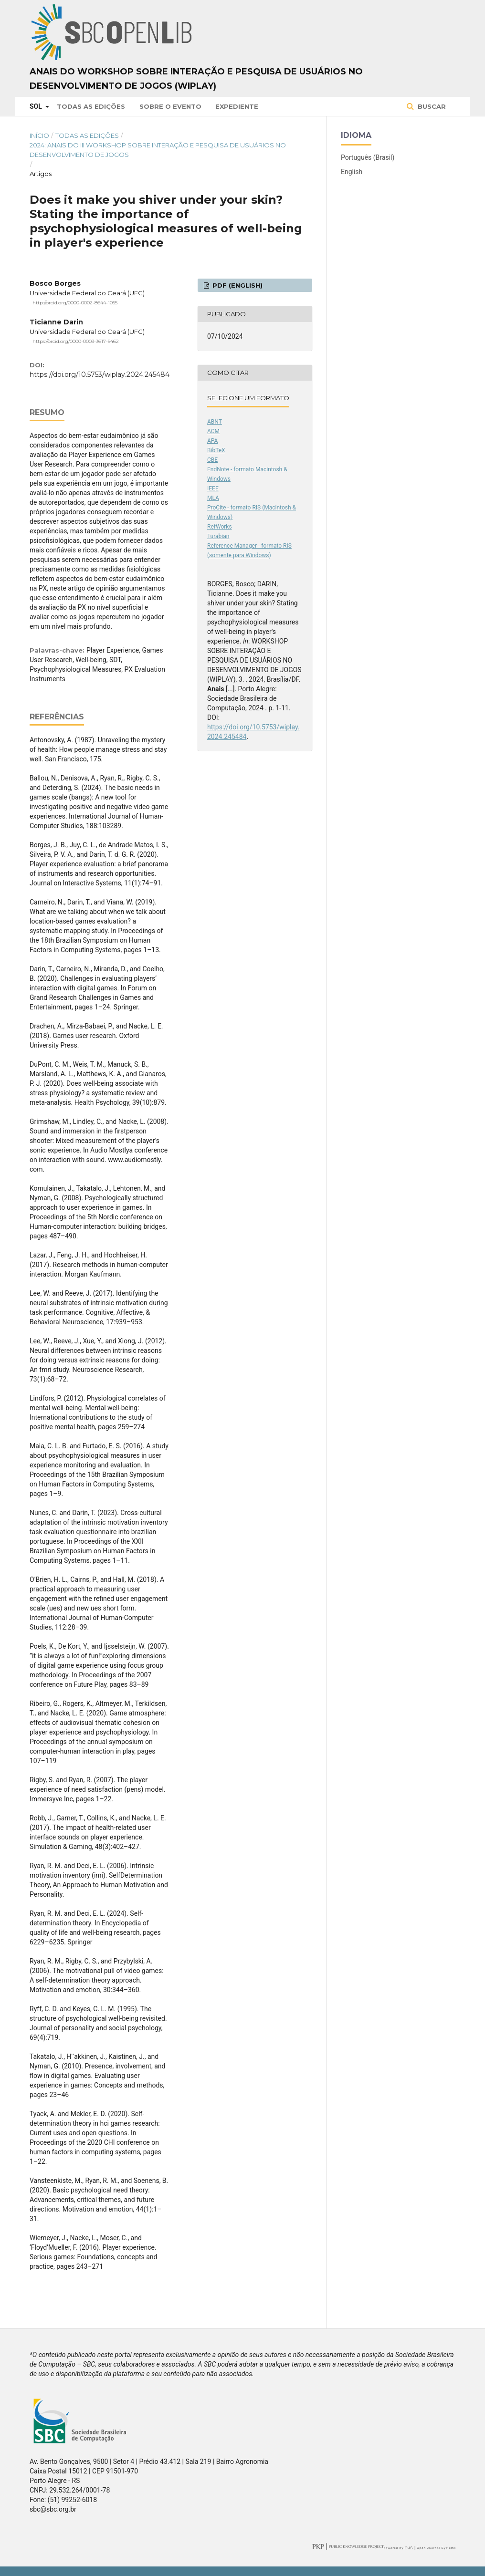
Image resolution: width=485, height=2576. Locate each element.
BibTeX (216, 450)
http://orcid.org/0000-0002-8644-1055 (74, 303)
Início (39, 135)
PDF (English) (237, 285)
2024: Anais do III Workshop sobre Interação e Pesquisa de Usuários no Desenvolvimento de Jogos (158, 149)
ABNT (214, 421)
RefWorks (219, 526)
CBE (212, 460)
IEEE (213, 488)
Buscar (431, 106)
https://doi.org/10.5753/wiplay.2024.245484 (99, 374)
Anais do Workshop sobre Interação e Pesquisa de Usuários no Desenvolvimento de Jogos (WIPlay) (196, 78)
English (351, 172)
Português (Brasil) (367, 157)
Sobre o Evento (170, 106)
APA (212, 440)
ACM (213, 431)
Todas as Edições (91, 106)
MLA (213, 498)
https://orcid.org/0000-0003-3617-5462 (75, 341)
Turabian (218, 536)
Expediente (236, 106)
